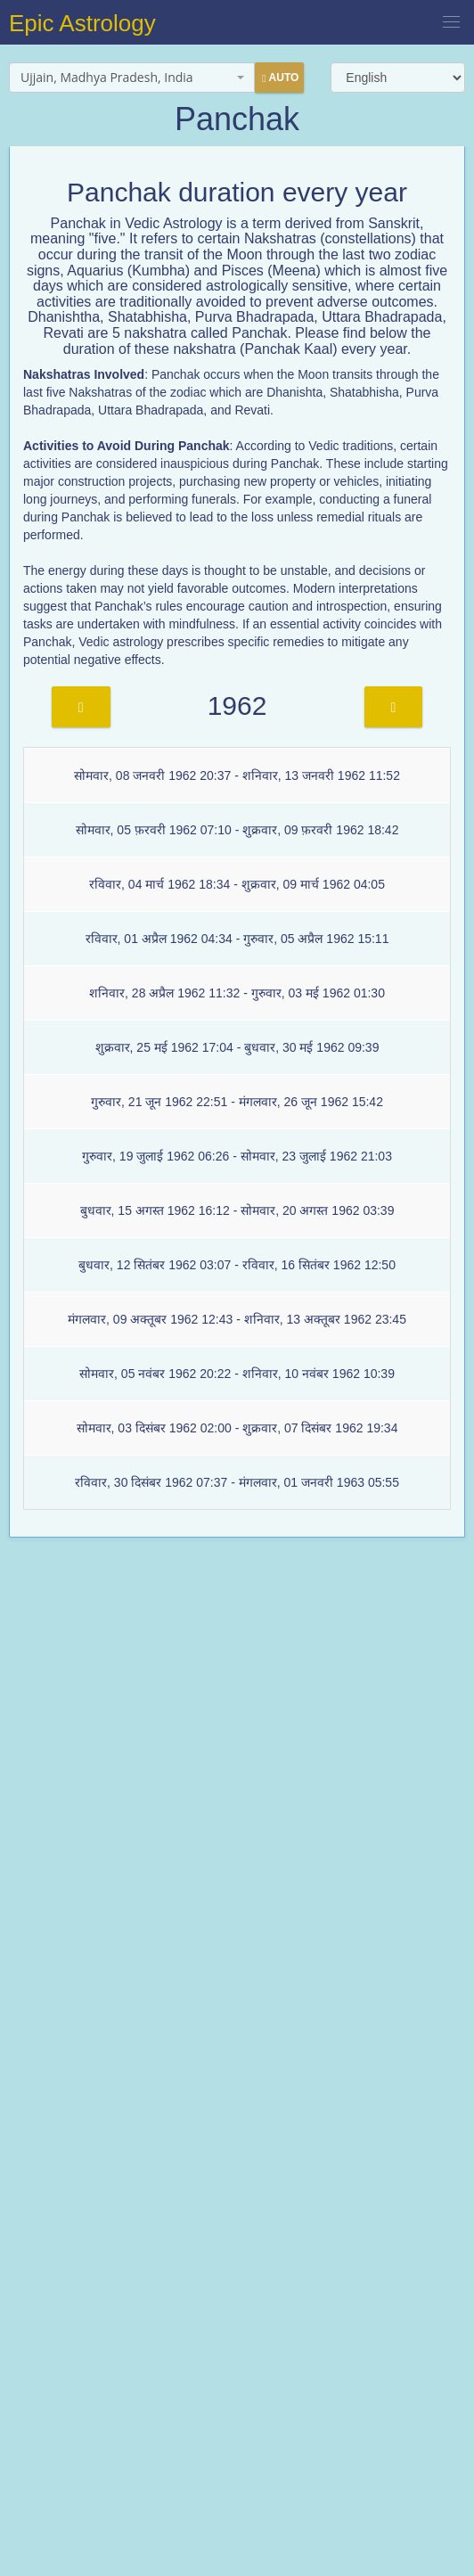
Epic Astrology (82, 23)
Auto (280, 78)
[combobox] (132, 77)
